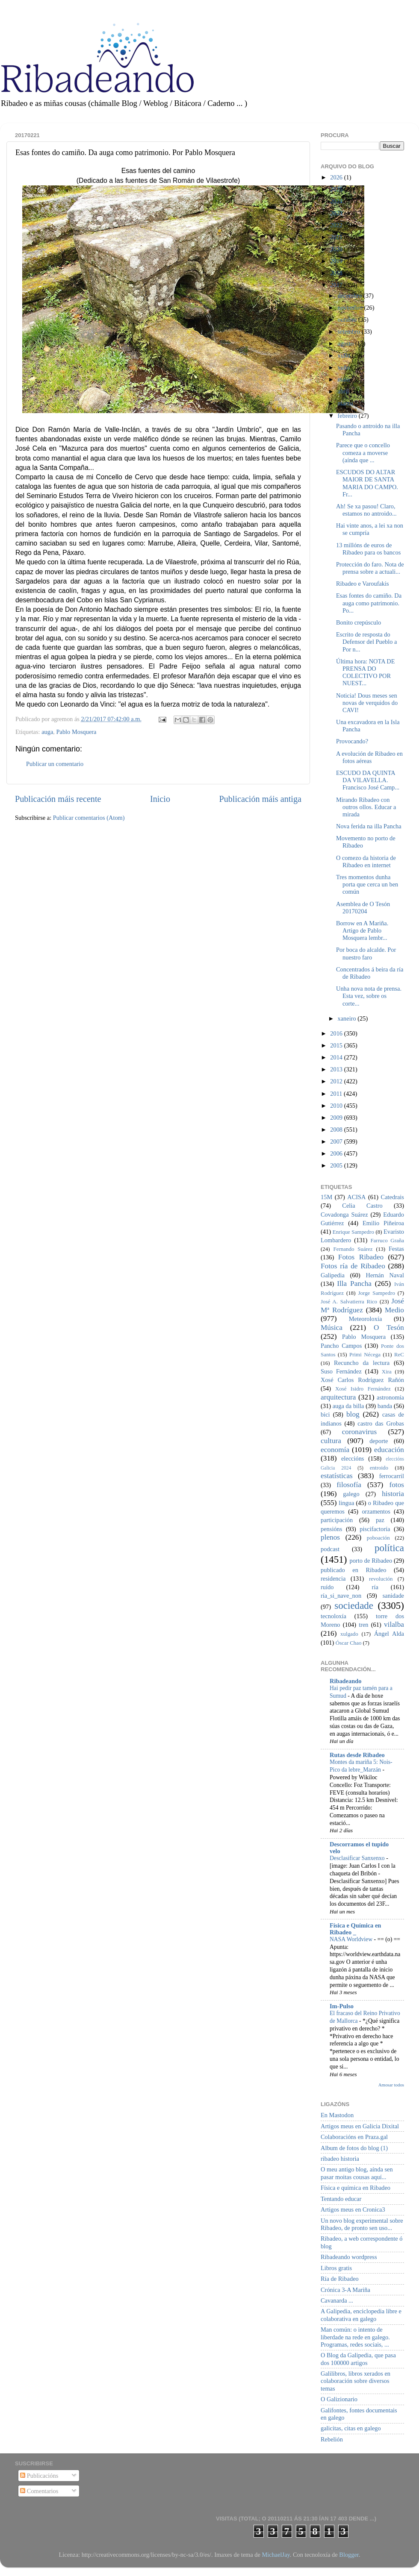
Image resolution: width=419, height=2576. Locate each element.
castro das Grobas (380, 1423)
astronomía (390, 1397)
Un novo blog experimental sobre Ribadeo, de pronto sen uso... (362, 2224)
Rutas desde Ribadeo (357, 1755)
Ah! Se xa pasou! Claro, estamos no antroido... (366, 510)
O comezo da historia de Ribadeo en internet (366, 861)
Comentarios (39, 2491)
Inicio (160, 799)
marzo (346, 403)
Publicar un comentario (54, 763)
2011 (337, 1093)
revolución (380, 1579)
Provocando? (352, 741)
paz (380, 1520)
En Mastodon (337, 2115)
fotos (396, 1485)
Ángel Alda (389, 1633)
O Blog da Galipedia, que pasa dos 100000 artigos (358, 2359)
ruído (327, 1587)
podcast (330, 1549)
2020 (337, 249)
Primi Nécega (365, 1354)
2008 (337, 1129)
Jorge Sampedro (376, 1293)
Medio (394, 1310)
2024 (337, 201)
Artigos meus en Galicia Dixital (360, 2126)
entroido (379, 1467)
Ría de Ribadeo (340, 2278)
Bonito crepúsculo (358, 622)
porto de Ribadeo (370, 1560)
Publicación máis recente (58, 799)
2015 (337, 1045)
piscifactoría (375, 1529)
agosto (346, 343)
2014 (337, 1057)
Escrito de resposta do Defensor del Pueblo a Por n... (366, 642)
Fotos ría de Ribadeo (353, 1266)
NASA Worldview (352, 1939)
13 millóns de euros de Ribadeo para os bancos (368, 549)
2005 (337, 1165)
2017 (337, 285)
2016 (337, 1033)
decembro (350, 295)
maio (344, 379)
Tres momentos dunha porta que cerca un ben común (367, 884)
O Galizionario (339, 2399)
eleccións (352, 1458)
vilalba (394, 1624)
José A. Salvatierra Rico (349, 1301)
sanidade (393, 1595)
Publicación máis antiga (260, 799)
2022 (337, 225)
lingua (346, 1502)
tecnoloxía (333, 1616)
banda (385, 1405)
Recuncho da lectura (361, 1362)
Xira (387, 1371)
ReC (399, 1354)
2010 (337, 1105)
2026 (337, 177)
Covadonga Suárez (344, 1214)
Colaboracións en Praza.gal (354, 2136)
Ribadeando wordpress (349, 2256)
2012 (337, 1081)
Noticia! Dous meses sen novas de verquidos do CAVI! (367, 703)
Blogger (349, 2554)
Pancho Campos (341, 1345)
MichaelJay (275, 2554)
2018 (337, 273)
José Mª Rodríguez (362, 1305)
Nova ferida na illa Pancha (368, 826)
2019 (337, 261)
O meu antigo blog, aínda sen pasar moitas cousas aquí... (357, 2173)
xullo (345, 355)
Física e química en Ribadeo (355, 2187)
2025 (337, 189)
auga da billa (348, 1405)
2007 (337, 1141)
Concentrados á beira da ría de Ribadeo (369, 973)
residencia (333, 1578)
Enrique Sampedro (353, 1232)
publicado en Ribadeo (353, 1570)
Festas (396, 1248)
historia (393, 1494)
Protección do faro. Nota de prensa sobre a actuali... (370, 568)
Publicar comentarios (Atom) (89, 817)
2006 (337, 1153)
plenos (330, 1537)
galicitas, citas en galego (351, 2428)
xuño (344, 367)
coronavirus (359, 1432)
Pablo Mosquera (76, 731)
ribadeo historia (340, 2158)
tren (363, 1624)
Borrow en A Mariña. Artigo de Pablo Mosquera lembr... (362, 931)
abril (344, 391)
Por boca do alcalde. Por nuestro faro (366, 953)
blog (353, 1414)
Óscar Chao (349, 1643)
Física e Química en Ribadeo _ (355, 1929)
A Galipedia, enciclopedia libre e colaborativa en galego (361, 2315)
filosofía (348, 1485)
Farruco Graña (387, 1240)
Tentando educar (341, 2198)
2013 (337, 1069)
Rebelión (332, 2439)
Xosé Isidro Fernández (363, 1388)
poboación (378, 1537)
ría (375, 1587)
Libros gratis (336, 2268)
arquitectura (338, 1397)
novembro (351, 307)
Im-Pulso (342, 2006)
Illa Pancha (354, 1283)
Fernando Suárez (353, 1249)
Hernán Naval (385, 1275)
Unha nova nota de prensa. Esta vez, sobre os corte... (368, 996)
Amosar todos (391, 2084)
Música (331, 1327)
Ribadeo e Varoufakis (362, 583)
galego (351, 1493)
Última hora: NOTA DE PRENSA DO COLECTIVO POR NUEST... (365, 672)
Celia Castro (362, 1205)
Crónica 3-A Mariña (345, 2289)
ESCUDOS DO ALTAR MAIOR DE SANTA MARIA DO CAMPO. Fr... (367, 483)
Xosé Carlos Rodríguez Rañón (362, 1379)
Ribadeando (345, 1681)
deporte (378, 1441)
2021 (337, 237)
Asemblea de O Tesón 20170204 (363, 908)
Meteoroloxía (365, 1318)
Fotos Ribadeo (361, 1257)
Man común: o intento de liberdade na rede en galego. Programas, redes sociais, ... (355, 2337)
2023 (337, 213)
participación (337, 1520)
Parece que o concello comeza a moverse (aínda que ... (363, 453)
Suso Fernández (341, 1371)
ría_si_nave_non (341, 1595)
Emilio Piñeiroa (383, 1223)
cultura (331, 1441)
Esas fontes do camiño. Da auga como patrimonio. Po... (368, 603)
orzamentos (376, 1511)
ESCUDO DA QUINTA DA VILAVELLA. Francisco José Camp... (367, 780)
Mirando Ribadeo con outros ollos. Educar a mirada (366, 807)
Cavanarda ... (337, 2300)
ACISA (356, 1197)
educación (389, 1450)
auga (47, 731)
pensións (331, 1529)
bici (325, 1414)
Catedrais (392, 1197)
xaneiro (348, 1018)
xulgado (349, 1634)
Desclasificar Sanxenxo (358, 1858)
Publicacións (39, 2475)
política (389, 1547)
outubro (348, 319)
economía (335, 1450)
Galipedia (333, 1275)
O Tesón (389, 1327)
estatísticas (337, 1476)
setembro (350, 331)
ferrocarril (391, 1476)
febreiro (348, 415)
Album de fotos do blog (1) (354, 2148)
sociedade (353, 1605)
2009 (337, 1117)
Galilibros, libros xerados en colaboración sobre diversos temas (355, 2381)
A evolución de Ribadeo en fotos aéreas (369, 757)
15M (326, 1197)
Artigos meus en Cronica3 (353, 2209)
